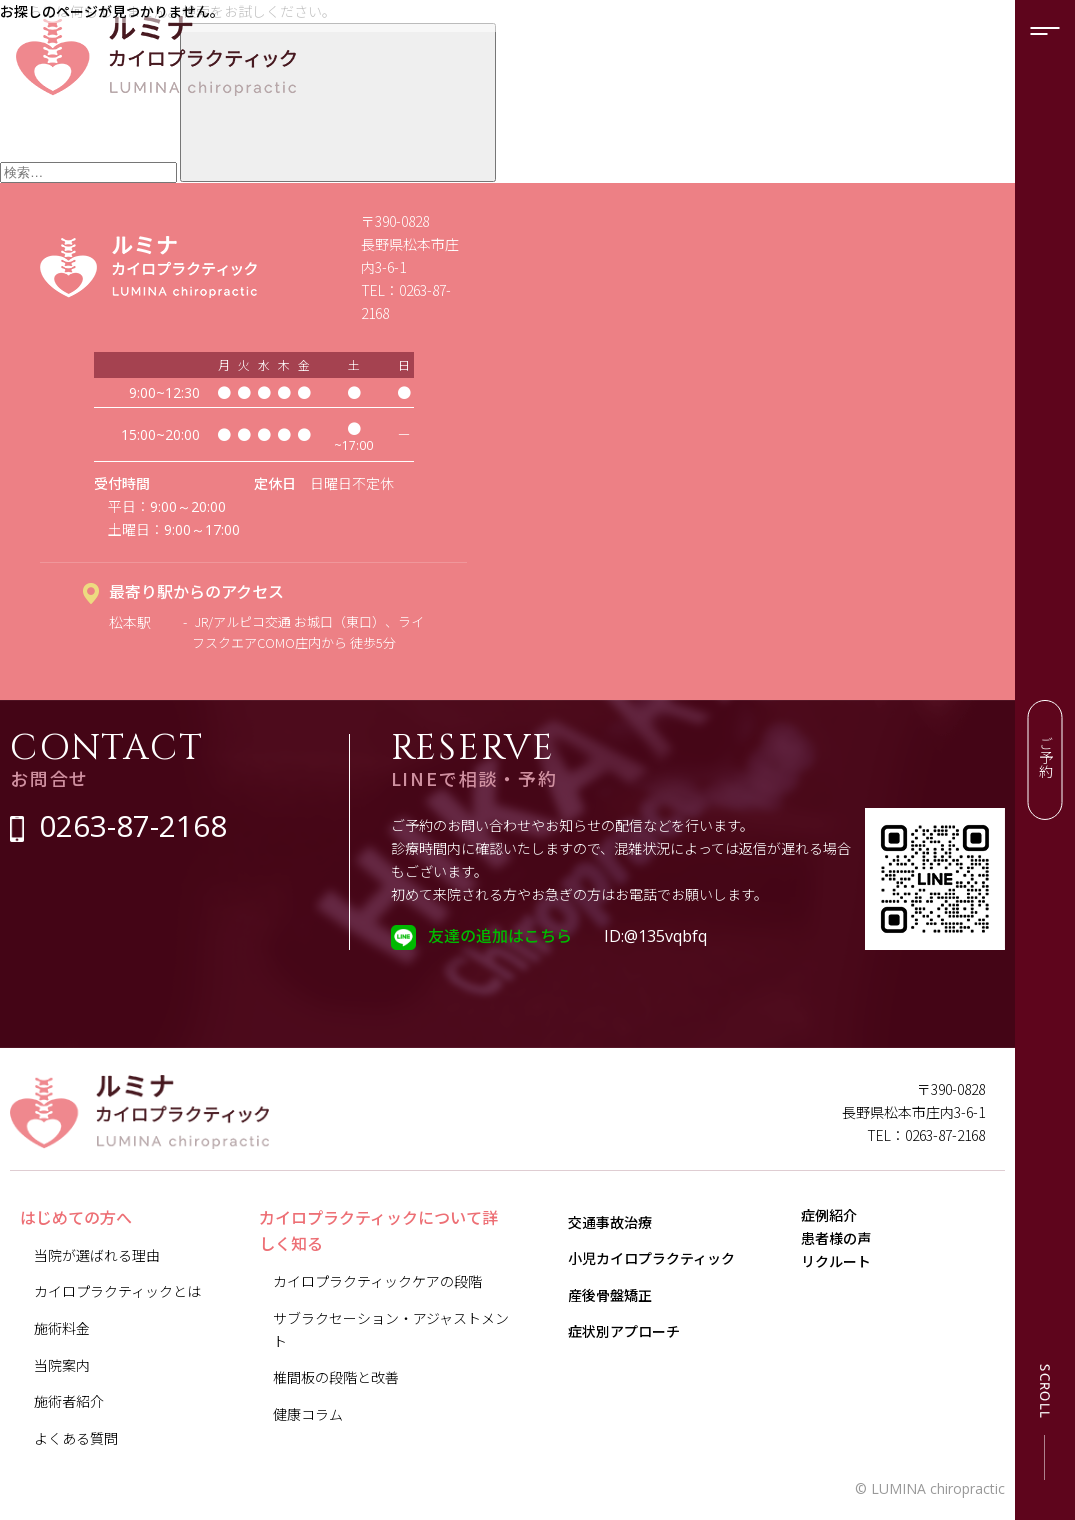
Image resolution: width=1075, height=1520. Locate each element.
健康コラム (308, 1414)
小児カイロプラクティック (651, 1258)
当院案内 (62, 1365)
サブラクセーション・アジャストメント (391, 1329)
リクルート (850, 1311)
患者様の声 (850, 1268)
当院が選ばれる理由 (97, 1255)
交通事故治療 (610, 1222)
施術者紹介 (69, 1401)
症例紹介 (843, 1225)
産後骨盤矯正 (610, 1295)
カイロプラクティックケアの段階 (377, 1281)
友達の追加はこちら (500, 935)
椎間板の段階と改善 (336, 1377)
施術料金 (62, 1328)
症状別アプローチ (624, 1331)
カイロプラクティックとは (117, 1291)
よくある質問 (76, 1438)
